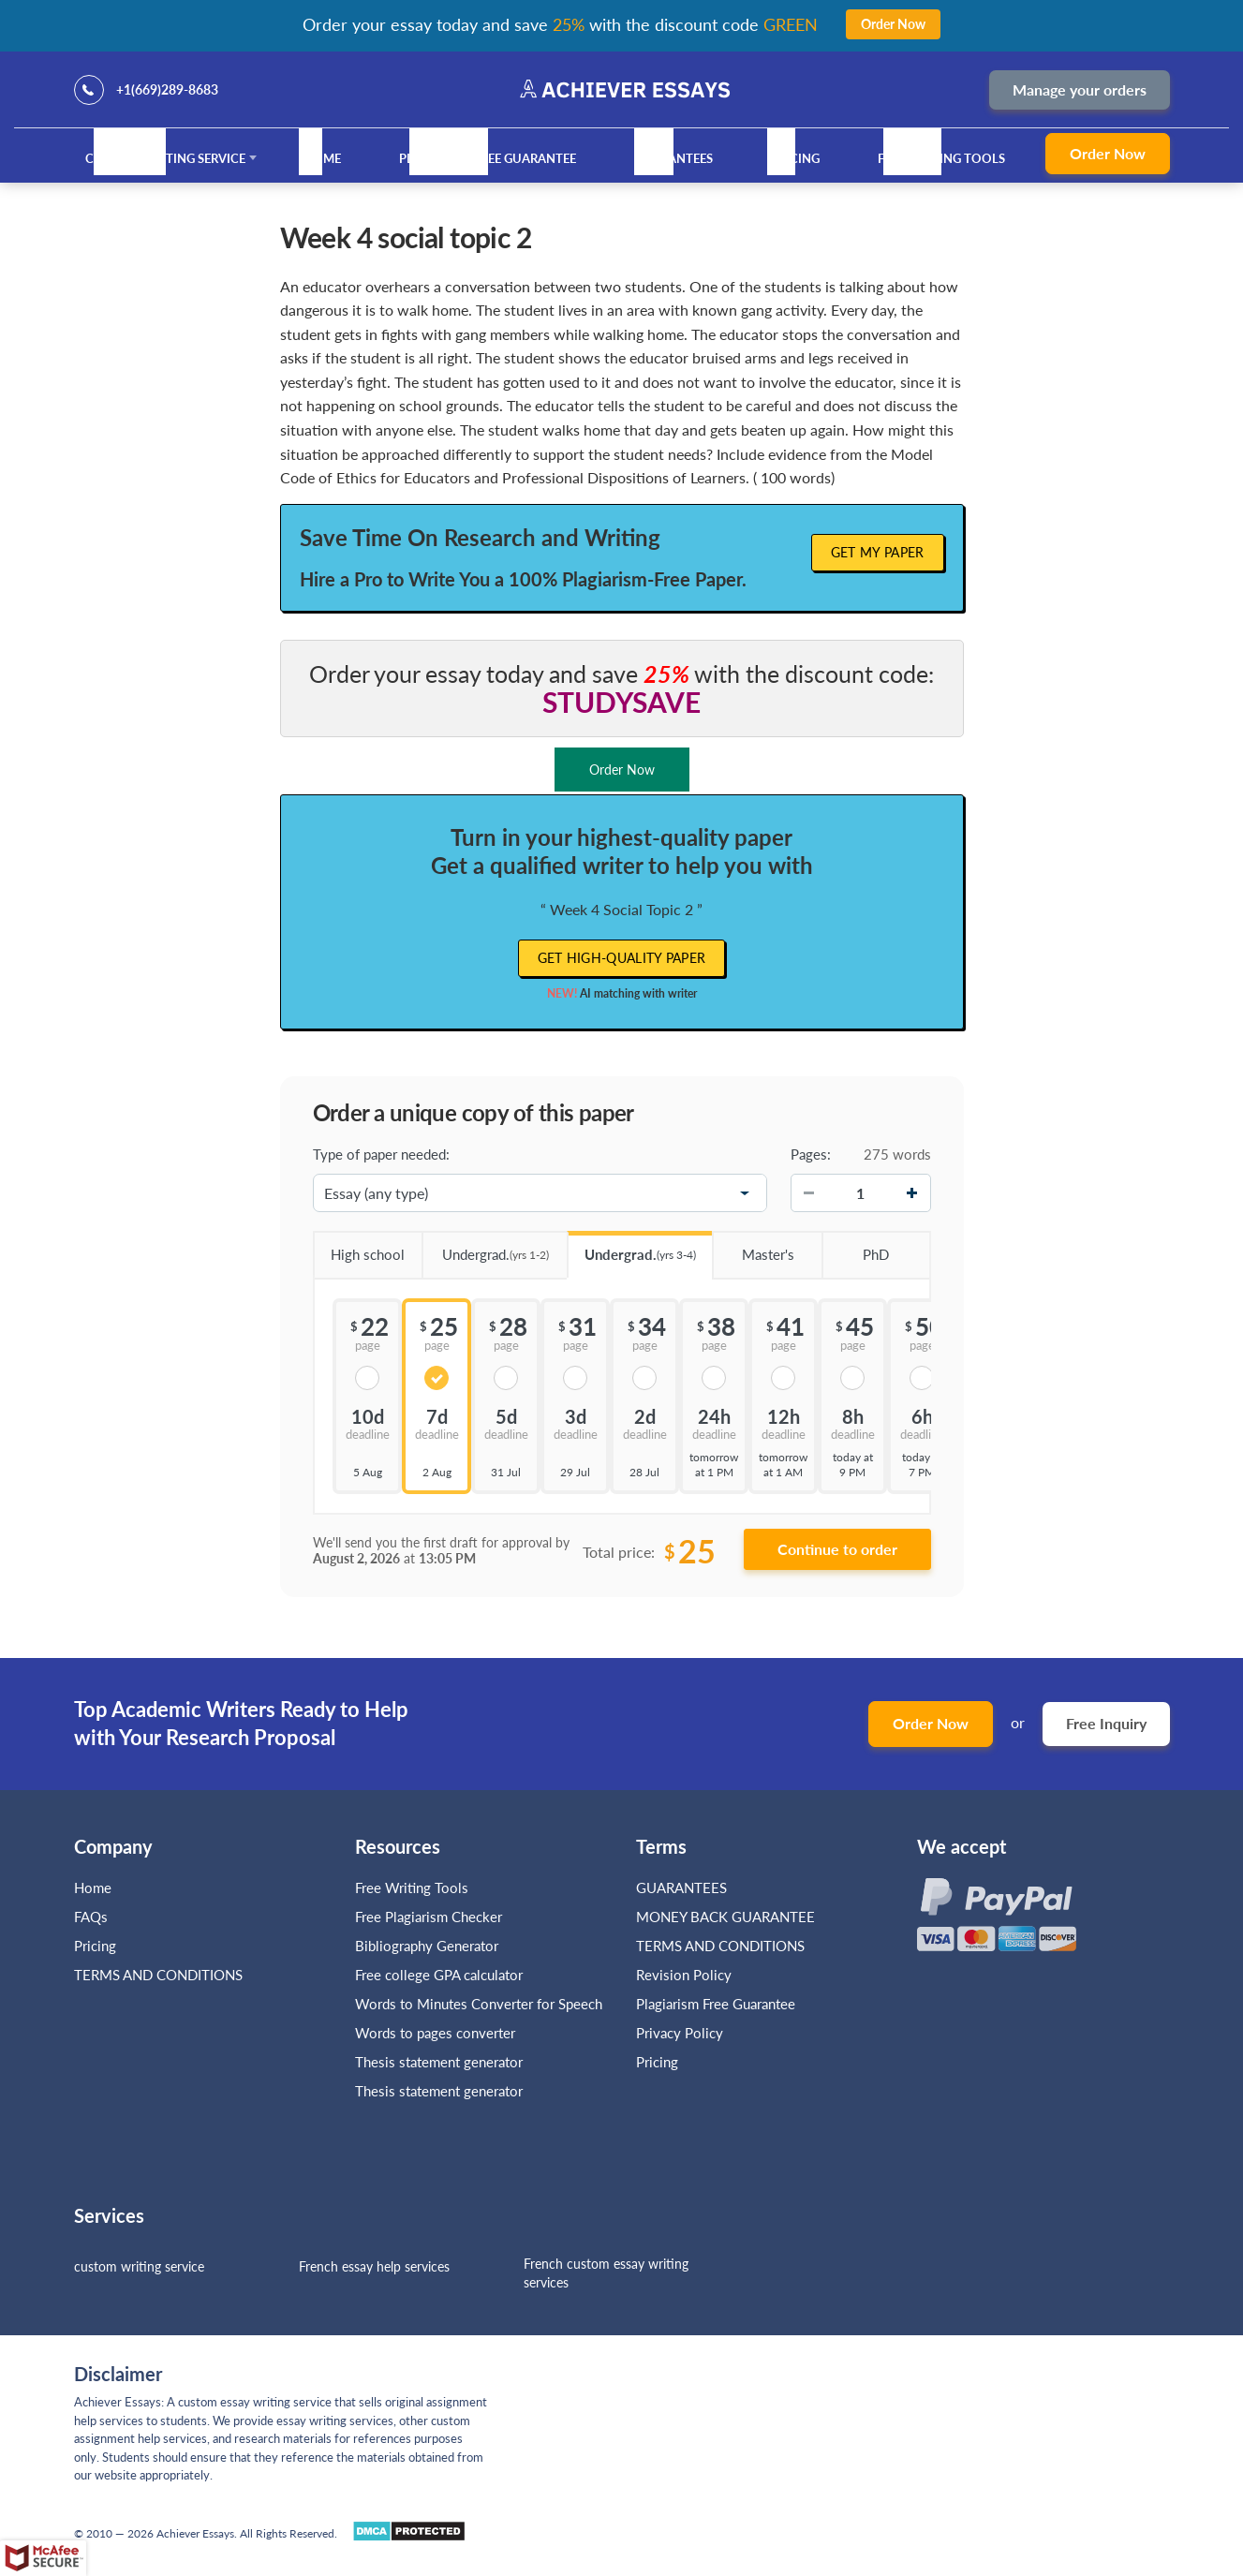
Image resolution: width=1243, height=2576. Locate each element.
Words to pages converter (435, 2032)
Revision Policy (684, 1974)
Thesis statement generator (439, 2061)
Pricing (795, 158)
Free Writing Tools (941, 158)
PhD (855, 1248)
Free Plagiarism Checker (428, 1916)
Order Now (1108, 153)
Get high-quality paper (622, 958)
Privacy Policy (679, 2032)
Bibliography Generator (426, 1945)
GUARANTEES (673, 158)
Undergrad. (485, 1248)
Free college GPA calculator (439, 1974)
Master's (752, 1248)
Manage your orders (1080, 89)
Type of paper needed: (381, 1154)
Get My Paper (878, 552)
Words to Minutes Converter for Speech (478, 2003)
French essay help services (374, 2266)
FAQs (91, 1916)
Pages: (811, 1154)
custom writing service (139, 2266)
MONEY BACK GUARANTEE (725, 1916)
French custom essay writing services (606, 2273)
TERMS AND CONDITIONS (160, 1974)
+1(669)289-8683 (167, 89)
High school (359, 1248)
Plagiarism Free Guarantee (487, 158)
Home (322, 158)
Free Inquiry (1106, 1723)
